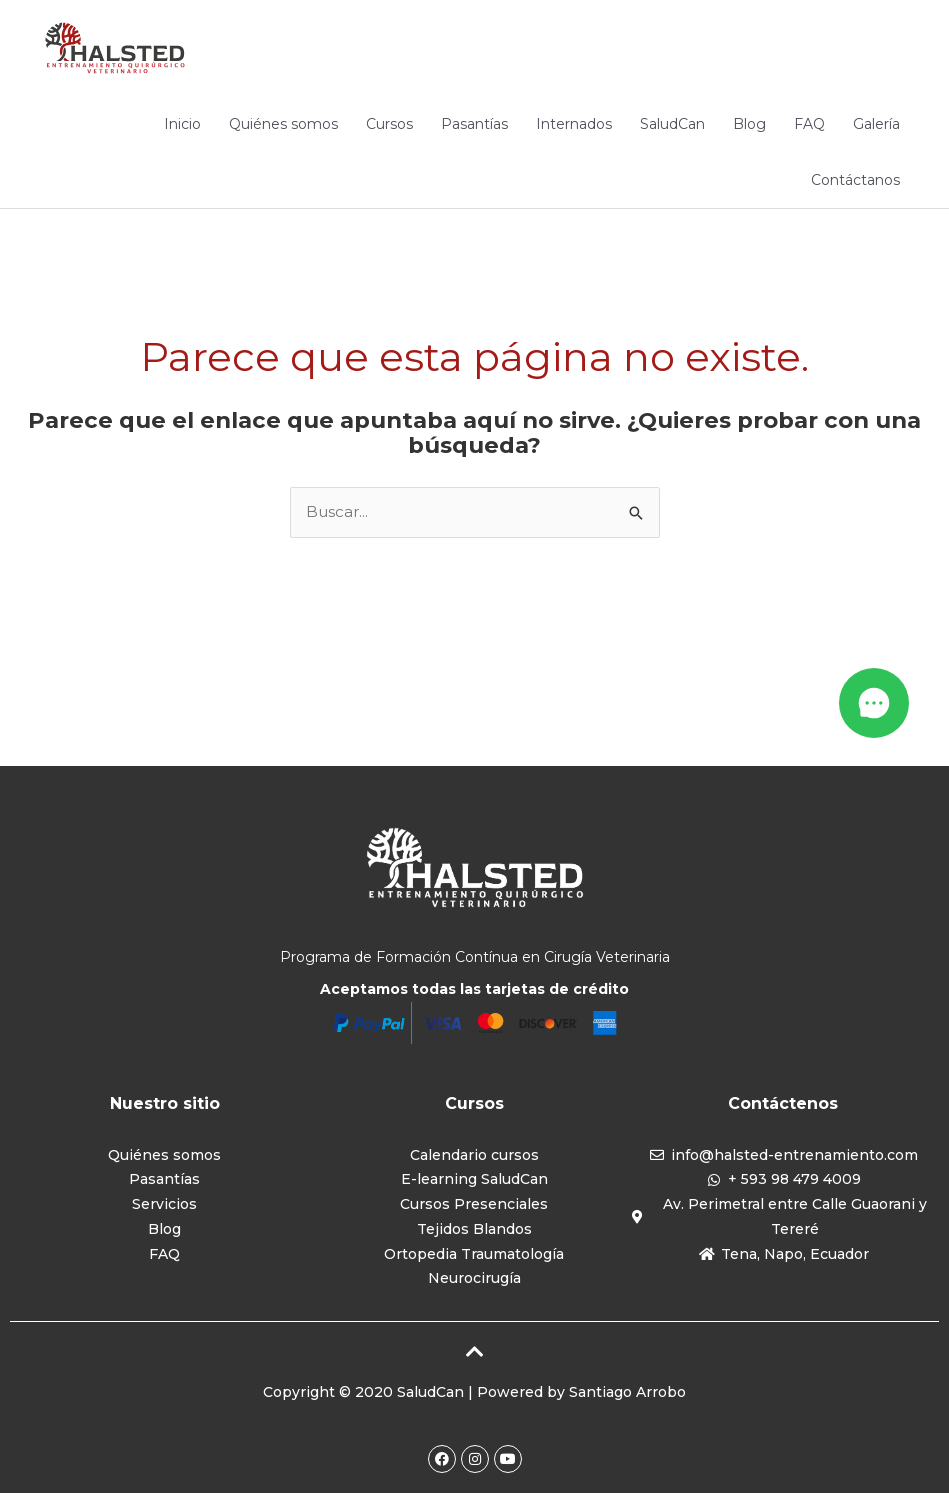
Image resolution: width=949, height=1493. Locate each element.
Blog (749, 124)
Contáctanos (855, 180)
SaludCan (672, 124)
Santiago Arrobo (627, 1392)
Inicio (182, 124)
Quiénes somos (283, 124)
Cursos (389, 124)
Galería (876, 124)
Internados (574, 124)
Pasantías (474, 124)
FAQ (809, 124)
